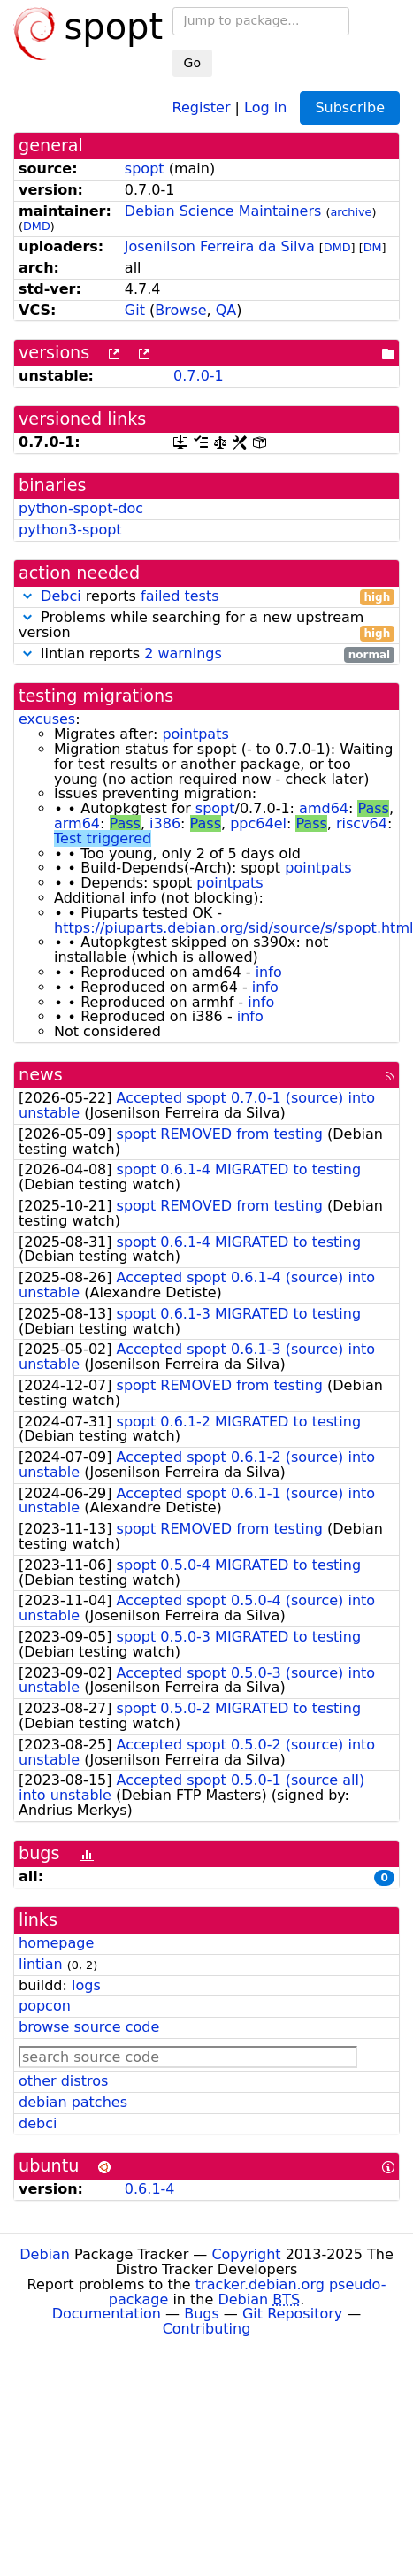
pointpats (195, 734)
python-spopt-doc (81, 508)
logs (86, 1985)
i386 (164, 823)
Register (201, 106)
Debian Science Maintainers (223, 211)
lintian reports (206, 654)
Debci (61, 596)
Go (192, 63)
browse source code (89, 2027)
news (41, 1075)
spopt (144, 168)
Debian (44, 2254)
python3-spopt (70, 529)
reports (206, 596)
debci (38, 2123)
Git (135, 310)
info (269, 972)
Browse (180, 310)
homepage (56, 1942)
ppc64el (258, 823)
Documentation (106, 2313)
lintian (41, 1964)
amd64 (323, 808)
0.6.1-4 (150, 2188)
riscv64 (361, 823)
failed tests (179, 596)
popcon (45, 2005)
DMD (36, 226)
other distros (63, 2080)
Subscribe (350, 107)
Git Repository (292, 2313)
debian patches (73, 2102)
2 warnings (183, 653)
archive (350, 212)
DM (372, 247)
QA (226, 310)
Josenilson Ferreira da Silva (220, 246)
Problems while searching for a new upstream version (206, 626)
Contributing (207, 2328)
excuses (47, 719)
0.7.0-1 (198, 375)
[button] (27, 596)
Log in (265, 106)
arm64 (77, 823)
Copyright (245, 2254)
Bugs (201, 2313)
